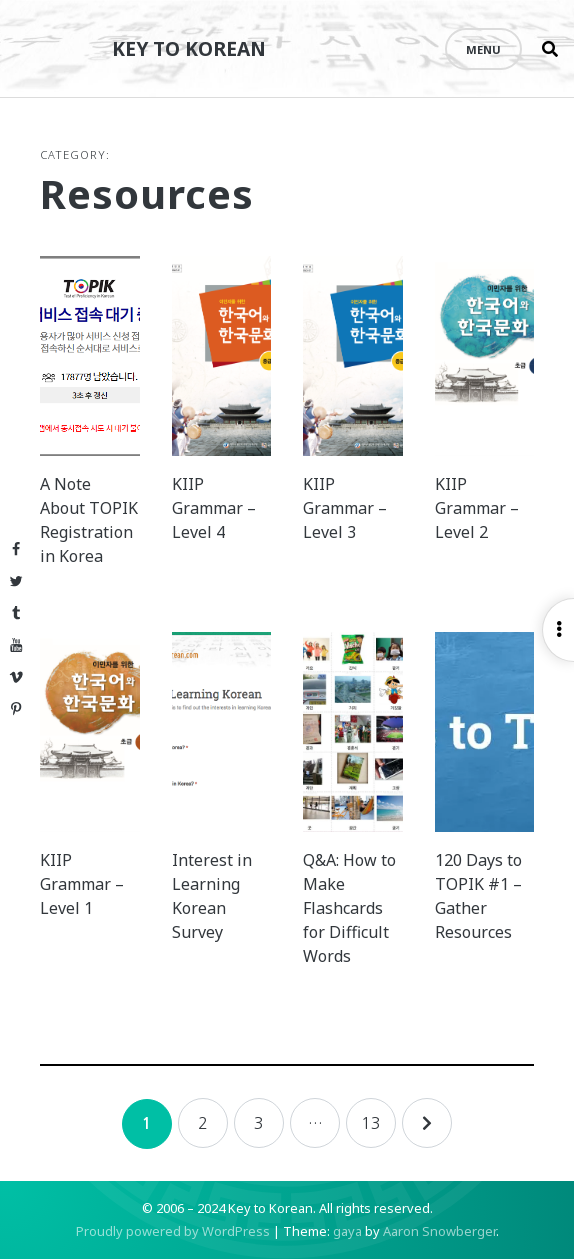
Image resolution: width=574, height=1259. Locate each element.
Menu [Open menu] (483, 49)
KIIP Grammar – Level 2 (477, 508)
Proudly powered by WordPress (173, 1231)
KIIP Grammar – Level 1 (82, 884)
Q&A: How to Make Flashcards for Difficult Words (349, 908)
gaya (347, 1231)
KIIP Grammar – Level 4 (214, 508)
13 (371, 1123)
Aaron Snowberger (439, 1231)
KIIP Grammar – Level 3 (345, 508)
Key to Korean (189, 48)
